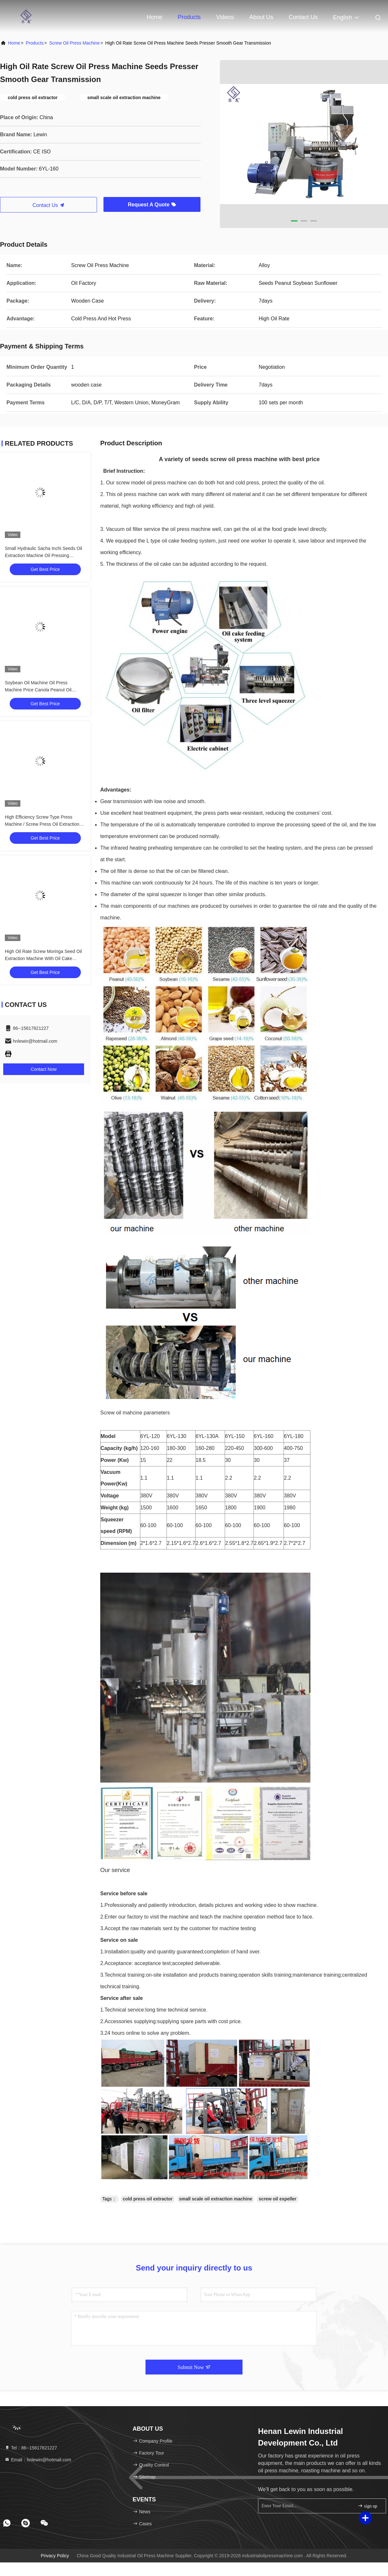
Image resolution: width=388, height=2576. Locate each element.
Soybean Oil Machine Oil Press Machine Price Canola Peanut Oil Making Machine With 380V (38, 689)
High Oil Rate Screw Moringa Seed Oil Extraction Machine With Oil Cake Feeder (43, 958)
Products (189, 17)
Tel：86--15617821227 (31, 2447)
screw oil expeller (277, 2198)
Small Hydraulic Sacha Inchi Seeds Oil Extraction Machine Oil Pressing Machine (43, 555)
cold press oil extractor (148, 2198)
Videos (225, 17)
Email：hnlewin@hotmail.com (38, 2459)
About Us (261, 17)
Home (154, 17)
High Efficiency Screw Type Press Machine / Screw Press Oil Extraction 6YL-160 (42, 824)
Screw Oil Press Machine (74, 43)
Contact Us (303, 17)
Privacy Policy (55, 2555)
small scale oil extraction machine (215, 2198)
